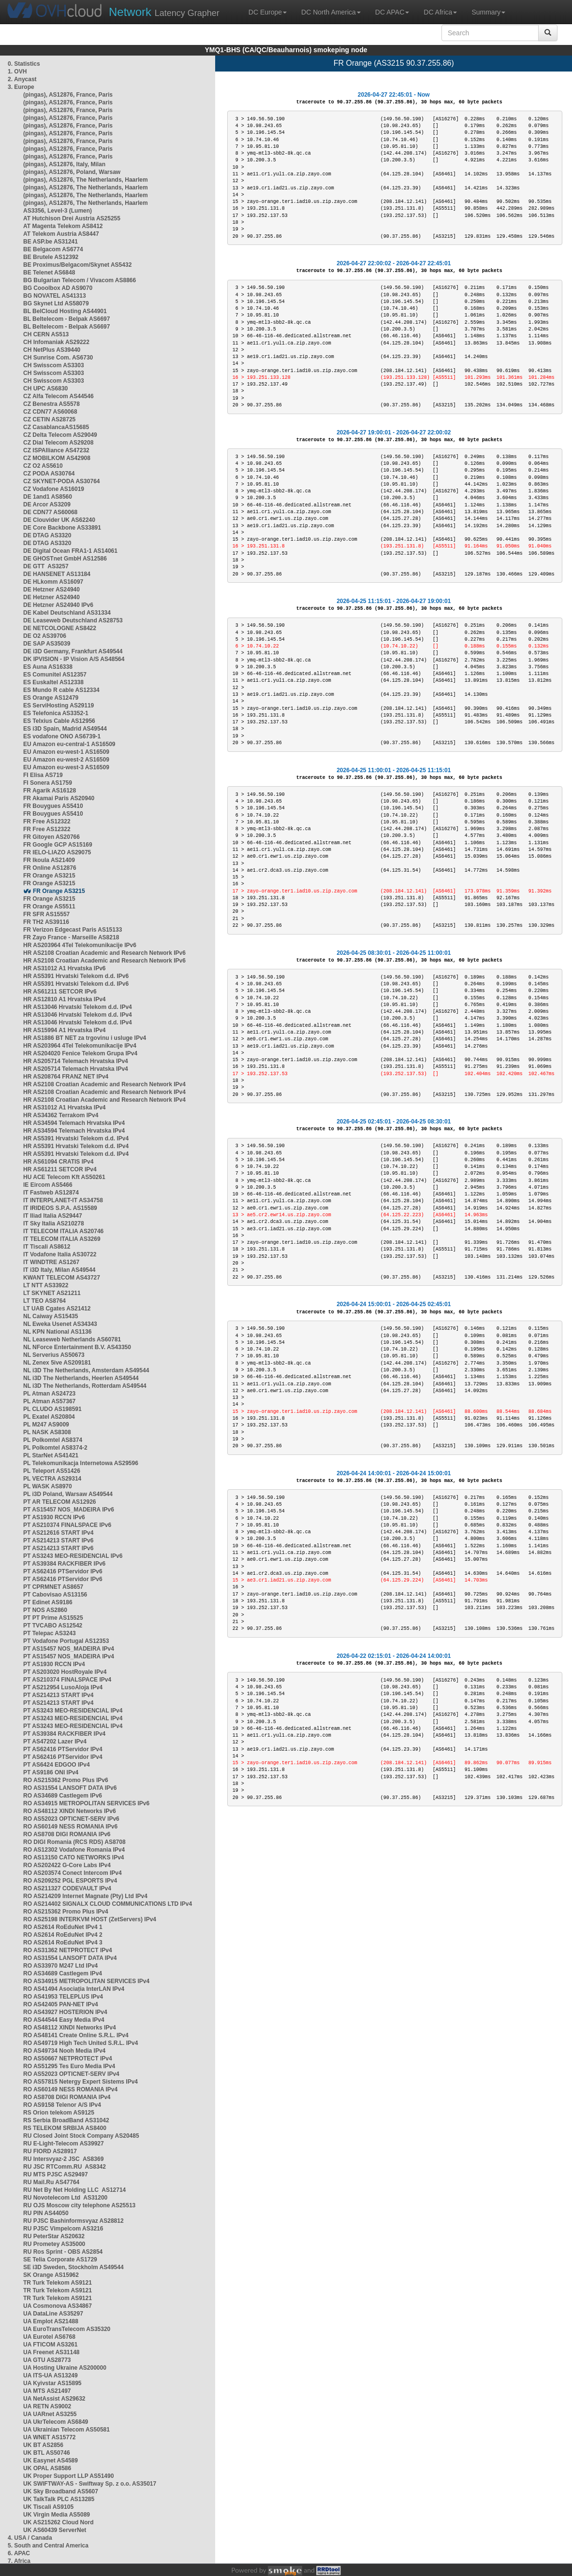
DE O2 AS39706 (44, 636)
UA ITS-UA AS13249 (50, 2375)
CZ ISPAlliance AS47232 (56, 450)
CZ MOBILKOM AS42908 (56, 458)
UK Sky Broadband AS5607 (60, 2491)
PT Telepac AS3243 (49, 1633)
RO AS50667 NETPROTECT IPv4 (67, 2058)
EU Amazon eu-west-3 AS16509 (66, 767)
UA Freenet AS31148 (51, 2352)
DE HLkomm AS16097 (53, 581)
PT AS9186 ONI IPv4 (50, 1772)
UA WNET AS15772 (49, 2437)
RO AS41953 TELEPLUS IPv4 (63, 1996)
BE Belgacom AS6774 (53, 249)
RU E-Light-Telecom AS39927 (63, 2143)
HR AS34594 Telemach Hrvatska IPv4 (74, 1123)
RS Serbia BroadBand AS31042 (66, 2120)
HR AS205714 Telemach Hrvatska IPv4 (75, 1061)
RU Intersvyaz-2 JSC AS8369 (63, 2159)
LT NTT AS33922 (45, 1285)
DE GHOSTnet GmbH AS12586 (65, 558)
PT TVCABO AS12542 (52, 1625)
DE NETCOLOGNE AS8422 (59, 628)
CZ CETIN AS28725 (49, 419)
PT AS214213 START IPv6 (58, 1540)
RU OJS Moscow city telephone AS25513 (79, 2205)
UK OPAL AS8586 (47, 2468)
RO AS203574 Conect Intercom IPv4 (72, 1873)
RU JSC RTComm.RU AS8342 (64, 2166)
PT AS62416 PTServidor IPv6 (63, 1571)
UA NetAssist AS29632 (54, 2398)
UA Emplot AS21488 (50, 2321)
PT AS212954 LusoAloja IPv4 (63, 1687)
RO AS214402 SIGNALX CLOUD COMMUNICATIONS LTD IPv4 (107, 1903)
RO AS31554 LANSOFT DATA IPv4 (70, 1958)
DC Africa (440, 12)
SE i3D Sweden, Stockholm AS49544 (73, 2267)
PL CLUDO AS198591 (52, 1409)
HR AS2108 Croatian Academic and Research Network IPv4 (104, 1084)
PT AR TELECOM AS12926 (59, 1501)
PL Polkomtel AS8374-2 (55, 1447)
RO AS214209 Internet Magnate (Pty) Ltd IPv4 (85, 1896)
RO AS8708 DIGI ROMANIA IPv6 (67, 1834)
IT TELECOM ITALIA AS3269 (62, 1239)
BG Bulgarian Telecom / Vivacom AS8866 (79, 280)
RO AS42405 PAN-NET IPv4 (60, 2004)
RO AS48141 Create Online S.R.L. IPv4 (76, 2035)
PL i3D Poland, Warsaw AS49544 (68, 1494)
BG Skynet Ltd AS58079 (56, 303)
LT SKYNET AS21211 (52, 1293)
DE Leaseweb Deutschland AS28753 (73, 620)
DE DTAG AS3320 (47, 535)
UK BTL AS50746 (46, 2452)
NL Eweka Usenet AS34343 (60, 1324)
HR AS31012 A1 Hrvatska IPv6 (64, 968)
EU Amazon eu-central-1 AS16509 (69, 744)
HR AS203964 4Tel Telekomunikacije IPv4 (79, 1045)
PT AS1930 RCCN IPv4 (54, 1664)
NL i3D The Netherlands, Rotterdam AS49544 (85, 1385)
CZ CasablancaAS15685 (56, 427)
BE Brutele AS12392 (50, 257)
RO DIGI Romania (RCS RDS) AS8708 (74, 1842)
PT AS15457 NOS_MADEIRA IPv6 (68, 1509)
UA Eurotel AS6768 (49, 2336)
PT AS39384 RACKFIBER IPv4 (64, 1733)
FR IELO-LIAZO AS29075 (57, 852)
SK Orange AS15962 (51, 2275)
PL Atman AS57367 (49, 1401)
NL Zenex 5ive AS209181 (57, 1362)
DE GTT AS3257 (46, 566)
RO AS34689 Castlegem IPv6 (62, 1795)
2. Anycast (22, 79)
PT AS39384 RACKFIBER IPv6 (64, 1563)
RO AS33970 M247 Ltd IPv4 (60, 1965)
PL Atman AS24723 (49, 1393)
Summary (488, 12)
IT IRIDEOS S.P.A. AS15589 (60, 1208)
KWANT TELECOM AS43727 (61, 1277)
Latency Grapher (164, 11)
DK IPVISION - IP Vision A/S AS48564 (73, 659)
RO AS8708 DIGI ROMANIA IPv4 (67, 2097)
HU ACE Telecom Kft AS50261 (64, 1177)
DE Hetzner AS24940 (51, 589)
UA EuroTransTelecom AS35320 (66, 2329)
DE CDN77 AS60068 (50, 512)
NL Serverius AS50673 (54, 1355)
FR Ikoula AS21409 (49, 860)
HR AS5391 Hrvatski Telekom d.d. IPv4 (76, 1138)
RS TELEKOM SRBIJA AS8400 (64, 2128)
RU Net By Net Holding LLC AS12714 (74, 2190)
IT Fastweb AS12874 (51, 1192)
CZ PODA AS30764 (48, 473)
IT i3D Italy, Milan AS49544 (59, 1269)
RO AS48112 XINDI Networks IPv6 (69, 1811)
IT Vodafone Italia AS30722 (59, 1254)
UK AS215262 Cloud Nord (58, 2522)
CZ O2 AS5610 (43, 465)
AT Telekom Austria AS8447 (61, 233)
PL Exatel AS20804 (49, 1416)
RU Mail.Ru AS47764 (51, 2182)
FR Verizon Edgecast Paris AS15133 (72, 929)
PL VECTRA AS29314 (52, 1478)
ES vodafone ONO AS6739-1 (62, 736)
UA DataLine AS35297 (53, 2313)
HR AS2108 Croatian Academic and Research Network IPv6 (104, 953)
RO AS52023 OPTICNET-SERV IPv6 (71, 1818)
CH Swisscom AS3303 (53, 365)
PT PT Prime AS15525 (53, 1617)
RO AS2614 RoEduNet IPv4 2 (63, 1934)
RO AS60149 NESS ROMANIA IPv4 (70, 2089)
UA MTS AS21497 (47, 2391)
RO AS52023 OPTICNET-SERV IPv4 (71, 2074)
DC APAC (392, 12)
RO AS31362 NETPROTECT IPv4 (67, 1950)
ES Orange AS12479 (50, 697)
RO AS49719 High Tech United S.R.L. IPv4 (80, 2043)
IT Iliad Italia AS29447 (52, 1215)
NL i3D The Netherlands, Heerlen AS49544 (81, 1378)
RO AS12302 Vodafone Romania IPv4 (74, 1849)
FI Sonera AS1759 (47, 782)
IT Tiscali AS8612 (46, 1246)
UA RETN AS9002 (47, 2406)
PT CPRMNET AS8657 (53, 1586)
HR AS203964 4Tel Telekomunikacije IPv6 (79, 945)
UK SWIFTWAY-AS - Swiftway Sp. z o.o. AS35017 (89, 2483)
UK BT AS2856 (43, 2445)
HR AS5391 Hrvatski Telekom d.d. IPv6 (76, 976)
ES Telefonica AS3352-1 (55, 713)
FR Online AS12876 (49, 867)
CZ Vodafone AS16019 (53, 489)
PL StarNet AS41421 (50, 1455)
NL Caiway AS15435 (50, 1316)
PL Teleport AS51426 (51, 1471)
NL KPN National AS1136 (57, 1331)
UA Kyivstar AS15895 (52, 2383)
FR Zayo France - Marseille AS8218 (71, 937)
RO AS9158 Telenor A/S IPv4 (62, 2104)
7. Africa (19, 2561)
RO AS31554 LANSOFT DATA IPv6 (70, 1787)
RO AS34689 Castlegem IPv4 (62, 1973)
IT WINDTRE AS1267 (51, 1262)
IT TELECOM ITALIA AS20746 (63, 1231)
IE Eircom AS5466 (48, 1184)
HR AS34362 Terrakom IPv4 (60, 1115)
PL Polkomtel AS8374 (52, 1440)
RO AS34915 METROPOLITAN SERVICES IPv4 (86, 1981)
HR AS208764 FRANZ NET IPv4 (65, 1076)
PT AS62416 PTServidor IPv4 (63, 1749)
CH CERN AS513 (46, 334)
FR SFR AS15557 (46, 914)
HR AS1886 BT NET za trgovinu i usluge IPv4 (84, 1038)
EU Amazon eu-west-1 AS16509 (66, 751)
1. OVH (17, 71)
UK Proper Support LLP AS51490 (68, 2476)
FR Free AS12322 (47, 821)
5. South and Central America (48, 2545)
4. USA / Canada (30, 2537)
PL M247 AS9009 (46, 1424)
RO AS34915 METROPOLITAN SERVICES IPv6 (86, 1803)
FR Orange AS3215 (49, 875)
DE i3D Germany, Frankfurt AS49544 (72, 651)
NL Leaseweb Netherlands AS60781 (72, 1339)
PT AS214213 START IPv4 (58, 1695)
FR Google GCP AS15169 (57, 844)
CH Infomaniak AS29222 (56, 342)
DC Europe (268, 12)
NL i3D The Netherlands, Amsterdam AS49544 (86, 1370)
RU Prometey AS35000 (54, 2244)
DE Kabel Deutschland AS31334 (67, 612)
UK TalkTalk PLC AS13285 (58, 2499)
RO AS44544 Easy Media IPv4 (63, 2019)
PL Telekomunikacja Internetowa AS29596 (80, 1463)
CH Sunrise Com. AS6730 (58, 357)
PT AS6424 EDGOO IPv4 (56, 1764)
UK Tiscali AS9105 (48, 2507)
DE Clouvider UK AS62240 (59, 520)
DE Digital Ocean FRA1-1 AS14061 (70, 550)
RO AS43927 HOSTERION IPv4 (65, 2012)
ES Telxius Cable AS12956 (59, 721)
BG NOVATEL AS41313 (54, 295)
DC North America (331, 12)
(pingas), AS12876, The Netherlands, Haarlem (85, 179)
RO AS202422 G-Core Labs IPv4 (67, 1865)
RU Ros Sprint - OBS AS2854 (63, 2251)
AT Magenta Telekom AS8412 (63, 226)
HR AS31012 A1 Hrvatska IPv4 (64, 1107)
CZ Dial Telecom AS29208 (58, 442)
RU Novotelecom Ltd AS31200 (65, 2197)
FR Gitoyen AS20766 (51, 837)
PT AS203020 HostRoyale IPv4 (64, 1672)
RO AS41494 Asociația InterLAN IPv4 (73, 1989)
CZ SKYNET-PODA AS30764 (61, 481)
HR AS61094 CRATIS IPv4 (58, 1161)
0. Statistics (24, 63)
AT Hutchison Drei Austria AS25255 (71, 218)
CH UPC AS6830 (45, 388)
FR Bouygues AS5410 (53, 806)
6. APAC (19, 2553)
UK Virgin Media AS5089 (56, 2514)
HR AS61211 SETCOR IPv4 (60, 1169)
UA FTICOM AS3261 (50, 2344)
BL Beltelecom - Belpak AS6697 (66, 319)
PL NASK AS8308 (47, 1432)
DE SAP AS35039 (46, 643)
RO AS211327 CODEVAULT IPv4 (67, 1888)
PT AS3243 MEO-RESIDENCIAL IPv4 (72, 1710)
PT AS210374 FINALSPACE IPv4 (67, 1679)
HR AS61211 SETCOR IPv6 (60, 991)
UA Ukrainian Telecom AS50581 (66, 2429)
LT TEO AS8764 (44, 1300)
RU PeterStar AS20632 (54, 2236)
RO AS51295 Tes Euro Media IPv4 (69, 2066)
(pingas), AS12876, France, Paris (68, 94)
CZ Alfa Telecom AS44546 (58, 396)
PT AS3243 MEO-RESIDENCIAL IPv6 (72, 1556)
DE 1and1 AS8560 (47, 496)
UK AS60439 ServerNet (54, 2530)
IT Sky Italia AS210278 (53, 1223)
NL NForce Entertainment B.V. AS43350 (77, 1347)
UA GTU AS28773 (47, 2360)
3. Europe (21, 87)
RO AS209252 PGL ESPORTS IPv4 (70, 1880)
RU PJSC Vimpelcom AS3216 (63, 2228)
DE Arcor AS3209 (47, 504)
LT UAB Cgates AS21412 (56, 1308)
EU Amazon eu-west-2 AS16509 (66, 759)
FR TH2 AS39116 (46, 922)
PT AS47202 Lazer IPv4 (55, 1741)
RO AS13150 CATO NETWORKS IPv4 (73, 1857)
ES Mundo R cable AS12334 (61, 690)
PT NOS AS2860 (45, 1610)
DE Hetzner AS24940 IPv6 (58, 605)
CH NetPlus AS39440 (51, 349)
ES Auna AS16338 (48, 666)
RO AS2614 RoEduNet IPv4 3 (63, 1942)
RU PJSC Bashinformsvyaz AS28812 (73, 2220)
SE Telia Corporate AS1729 (60, 2259)
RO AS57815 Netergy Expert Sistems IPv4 (80, 2081)
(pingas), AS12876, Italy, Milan (64, 164)
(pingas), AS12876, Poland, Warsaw (71, 172)
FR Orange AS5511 (49, 906)
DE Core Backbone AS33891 (62, 527)
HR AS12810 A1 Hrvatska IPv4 (64, 999)
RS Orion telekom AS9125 (58, 2112)
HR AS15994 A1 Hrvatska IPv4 (64, 1030)
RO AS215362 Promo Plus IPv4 (65, 1911)
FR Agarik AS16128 (49, 790)
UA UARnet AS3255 (49, 2414)
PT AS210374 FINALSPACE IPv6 (67, 1525)
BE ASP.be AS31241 (50, 241)
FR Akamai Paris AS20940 (58, 798)
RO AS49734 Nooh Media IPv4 (64, 2050)
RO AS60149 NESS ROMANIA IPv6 (70, 1826)
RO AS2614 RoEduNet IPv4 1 (63, 1927)
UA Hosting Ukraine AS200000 (64, 2367)
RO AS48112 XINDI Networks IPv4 (69, 2027)
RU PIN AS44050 (46, 2213)
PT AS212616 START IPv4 (58, 1532)
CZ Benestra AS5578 (51, 404)
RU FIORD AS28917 (50, 2151)
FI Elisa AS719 (43, 775)
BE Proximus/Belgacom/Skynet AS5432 (77, 264)
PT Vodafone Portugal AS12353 (66, 1641)
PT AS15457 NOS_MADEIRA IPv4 (68, 1648)
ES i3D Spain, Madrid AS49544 (65, 728)
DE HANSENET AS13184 (56, 574)
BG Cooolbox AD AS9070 (57, 288)
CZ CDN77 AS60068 (50, 411)
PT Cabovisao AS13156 (55, 1594)
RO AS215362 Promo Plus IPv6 (65, 1780)
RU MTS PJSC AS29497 (55, 2174)
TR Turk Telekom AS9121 (57, 2282)
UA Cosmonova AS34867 (57, 2306)
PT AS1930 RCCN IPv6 (54, 1517)
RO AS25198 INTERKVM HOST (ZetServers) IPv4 (89, 1919)
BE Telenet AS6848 (49, 272)
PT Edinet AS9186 (48, 1602)
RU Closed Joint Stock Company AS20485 (81, 2135)
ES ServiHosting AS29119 (58, 705)
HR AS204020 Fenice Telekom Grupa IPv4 (80, 1053)
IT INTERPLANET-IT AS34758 (63, 1200)
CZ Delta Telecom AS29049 (60, 435)
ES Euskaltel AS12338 (53, 682)
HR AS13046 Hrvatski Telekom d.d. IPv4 (77, 1007)
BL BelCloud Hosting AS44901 (65, 311)
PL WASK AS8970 (47, 1486)
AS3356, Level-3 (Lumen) (57, 210)
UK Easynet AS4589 (50, 2460)
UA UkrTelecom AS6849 (55, 2421)
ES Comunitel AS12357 (55, 674)
